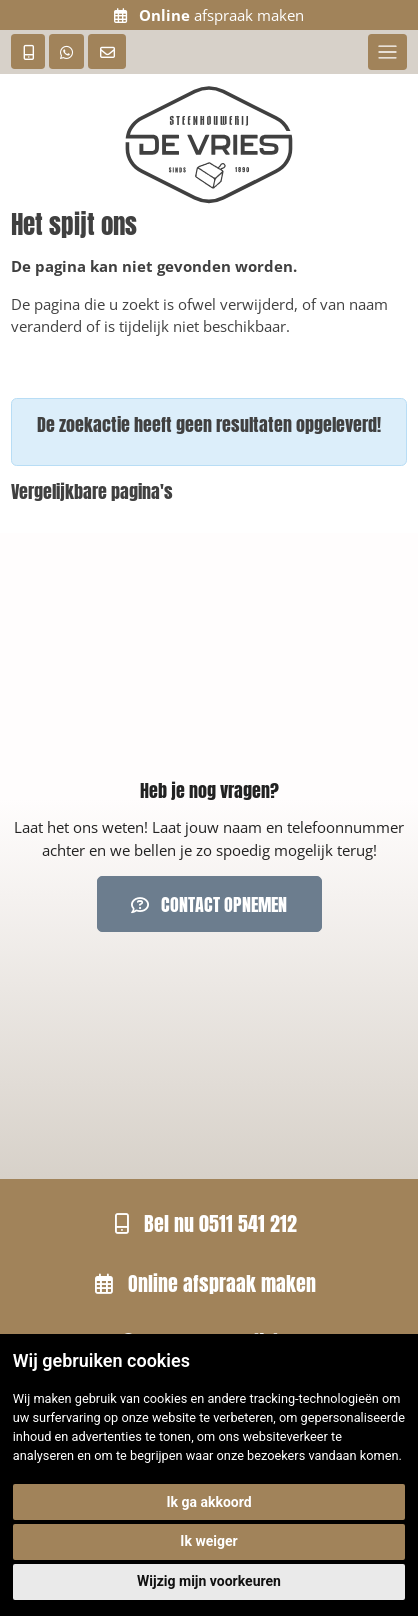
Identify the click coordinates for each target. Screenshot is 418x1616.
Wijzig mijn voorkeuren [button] (209, 1581)
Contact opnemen (209, 904)
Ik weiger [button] (208, 1541)
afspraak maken (209, 15)
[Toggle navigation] (387, 52)
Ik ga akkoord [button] (208, 1502)
